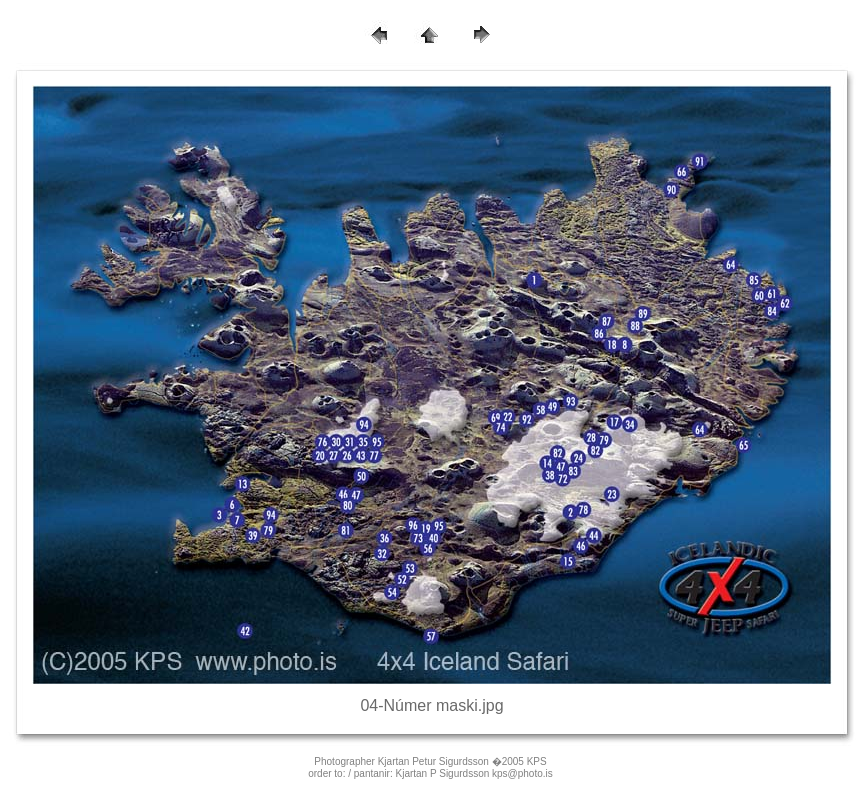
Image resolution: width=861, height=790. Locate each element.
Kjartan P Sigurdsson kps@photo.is (474, 773)
